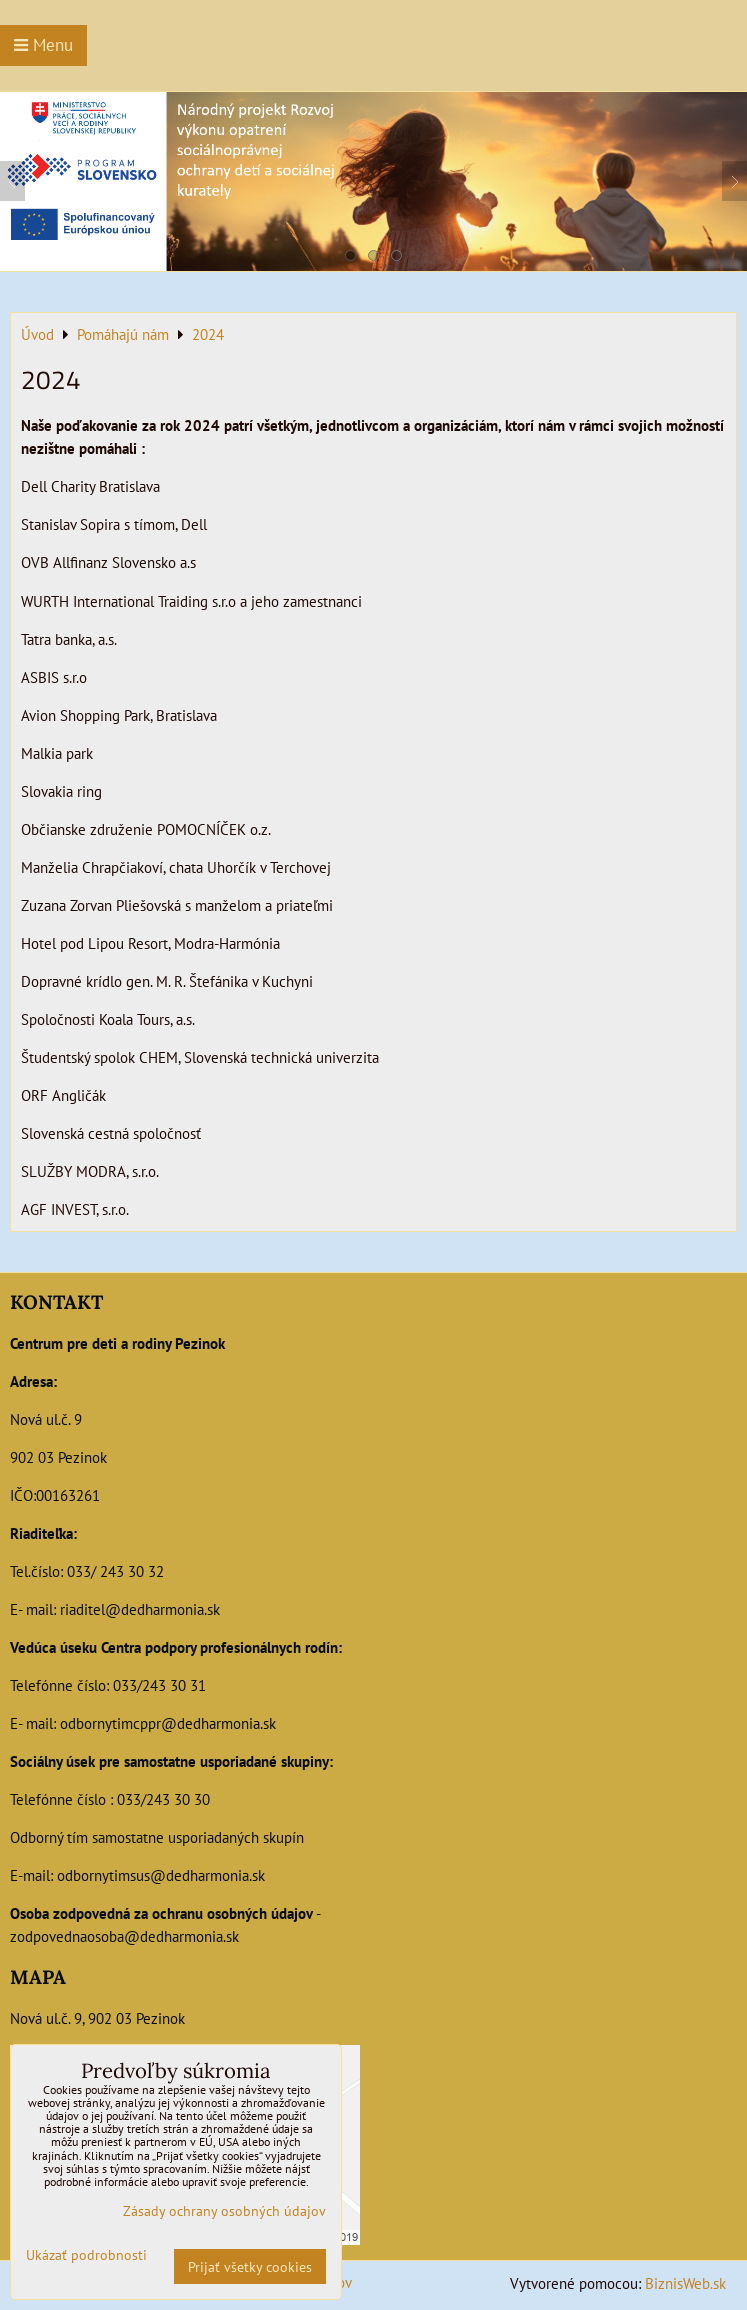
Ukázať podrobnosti (86, 2255)
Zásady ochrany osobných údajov (224, 2210)
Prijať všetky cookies (250, 2266)
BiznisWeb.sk (685, 2283)
